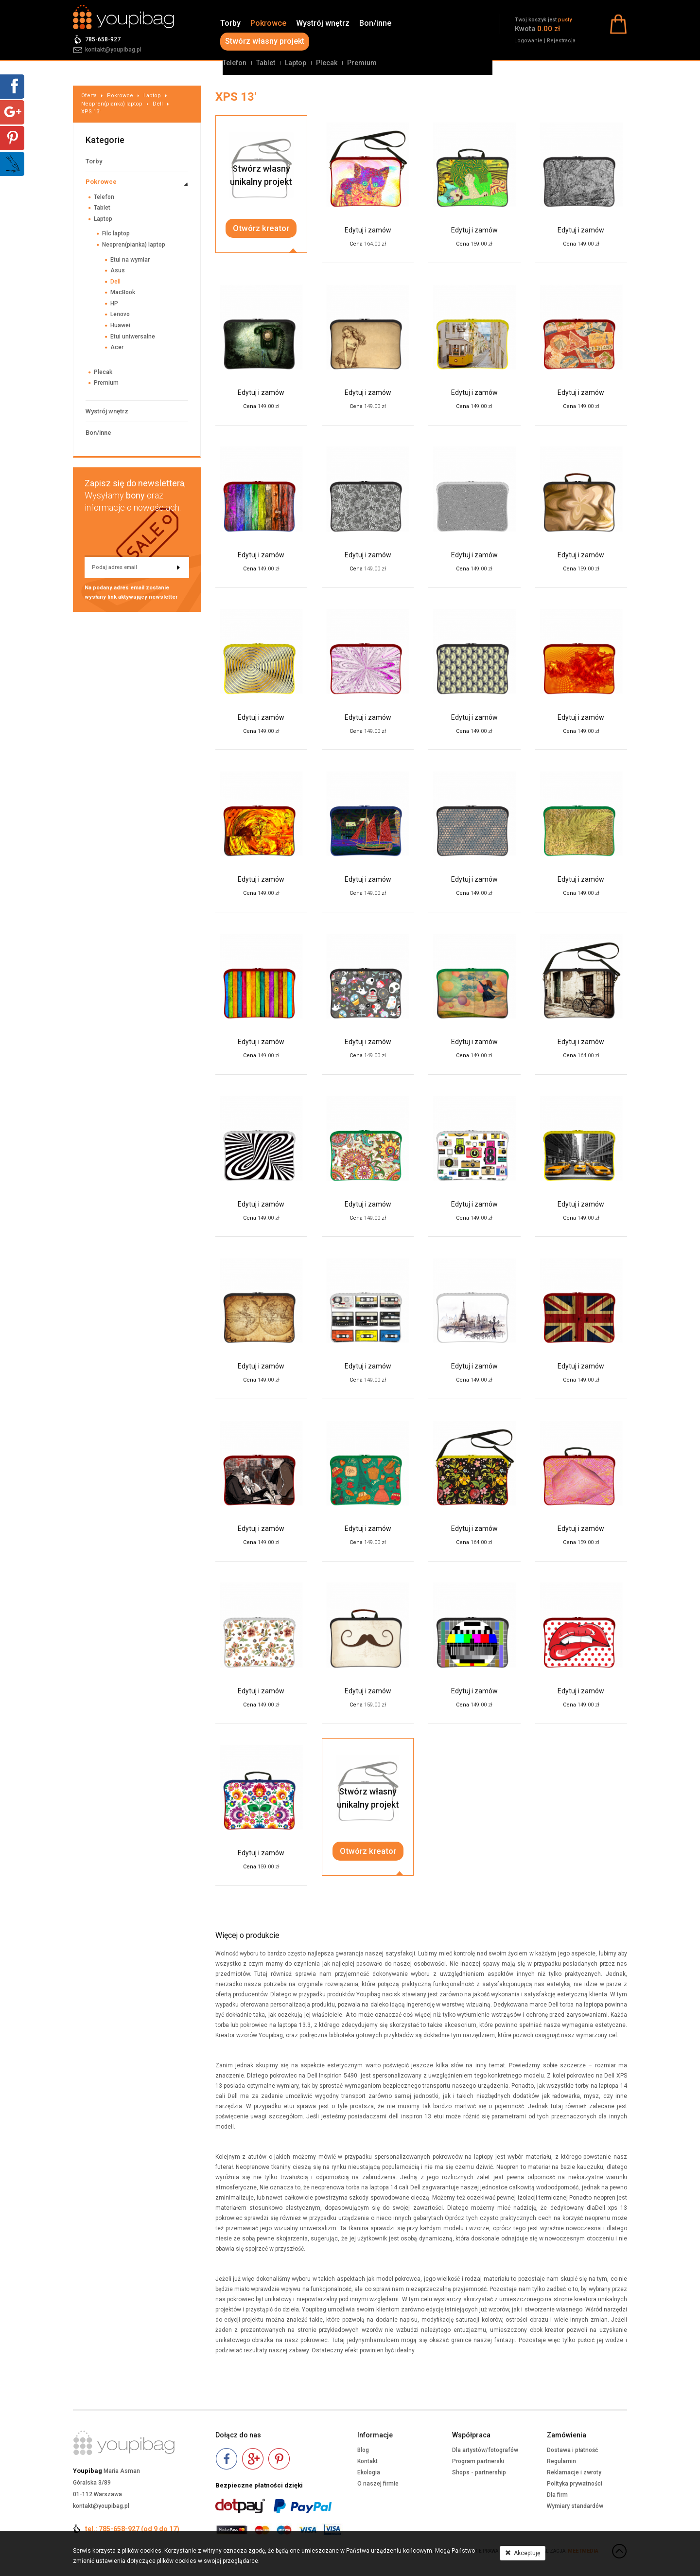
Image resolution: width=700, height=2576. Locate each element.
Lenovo (120, 314)
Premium (362, 63)
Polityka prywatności (574, 2483)
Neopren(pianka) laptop (111, 104)
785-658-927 (103, 39)
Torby (230, 23)
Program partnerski (478, 2461)
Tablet (265, 63)
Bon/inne (375, 23)
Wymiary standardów (575, 2506)
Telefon (234, 63)
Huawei (120, 325)
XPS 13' (91, 111)
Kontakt (367, 2461)
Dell (158, 104)
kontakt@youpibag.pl (113, 49)
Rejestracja (561, 40)
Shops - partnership (479, 2472)
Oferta (89, 95)
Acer (116, 347)
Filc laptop (116, 233)
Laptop (295, 63)
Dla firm (557, 2494)
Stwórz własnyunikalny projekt (261, 175)
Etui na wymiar (130, 259)
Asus (117, 270)
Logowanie (528, 40)
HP (114, 303)
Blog (363, 2450)
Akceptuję (522, 2553)
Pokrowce (268, 23)
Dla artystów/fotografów (485, 2450)
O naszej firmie (378, 2483)
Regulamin (561, 2461)
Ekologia (368, 2472)
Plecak (326, 63)
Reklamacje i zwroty (574, 2472)
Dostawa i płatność (572, 2450)
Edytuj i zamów (368, 230)
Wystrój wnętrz (323, 23)
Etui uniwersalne (132, 336)
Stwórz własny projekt (264, 41)
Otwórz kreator (261, 228)
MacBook (122, 292)
